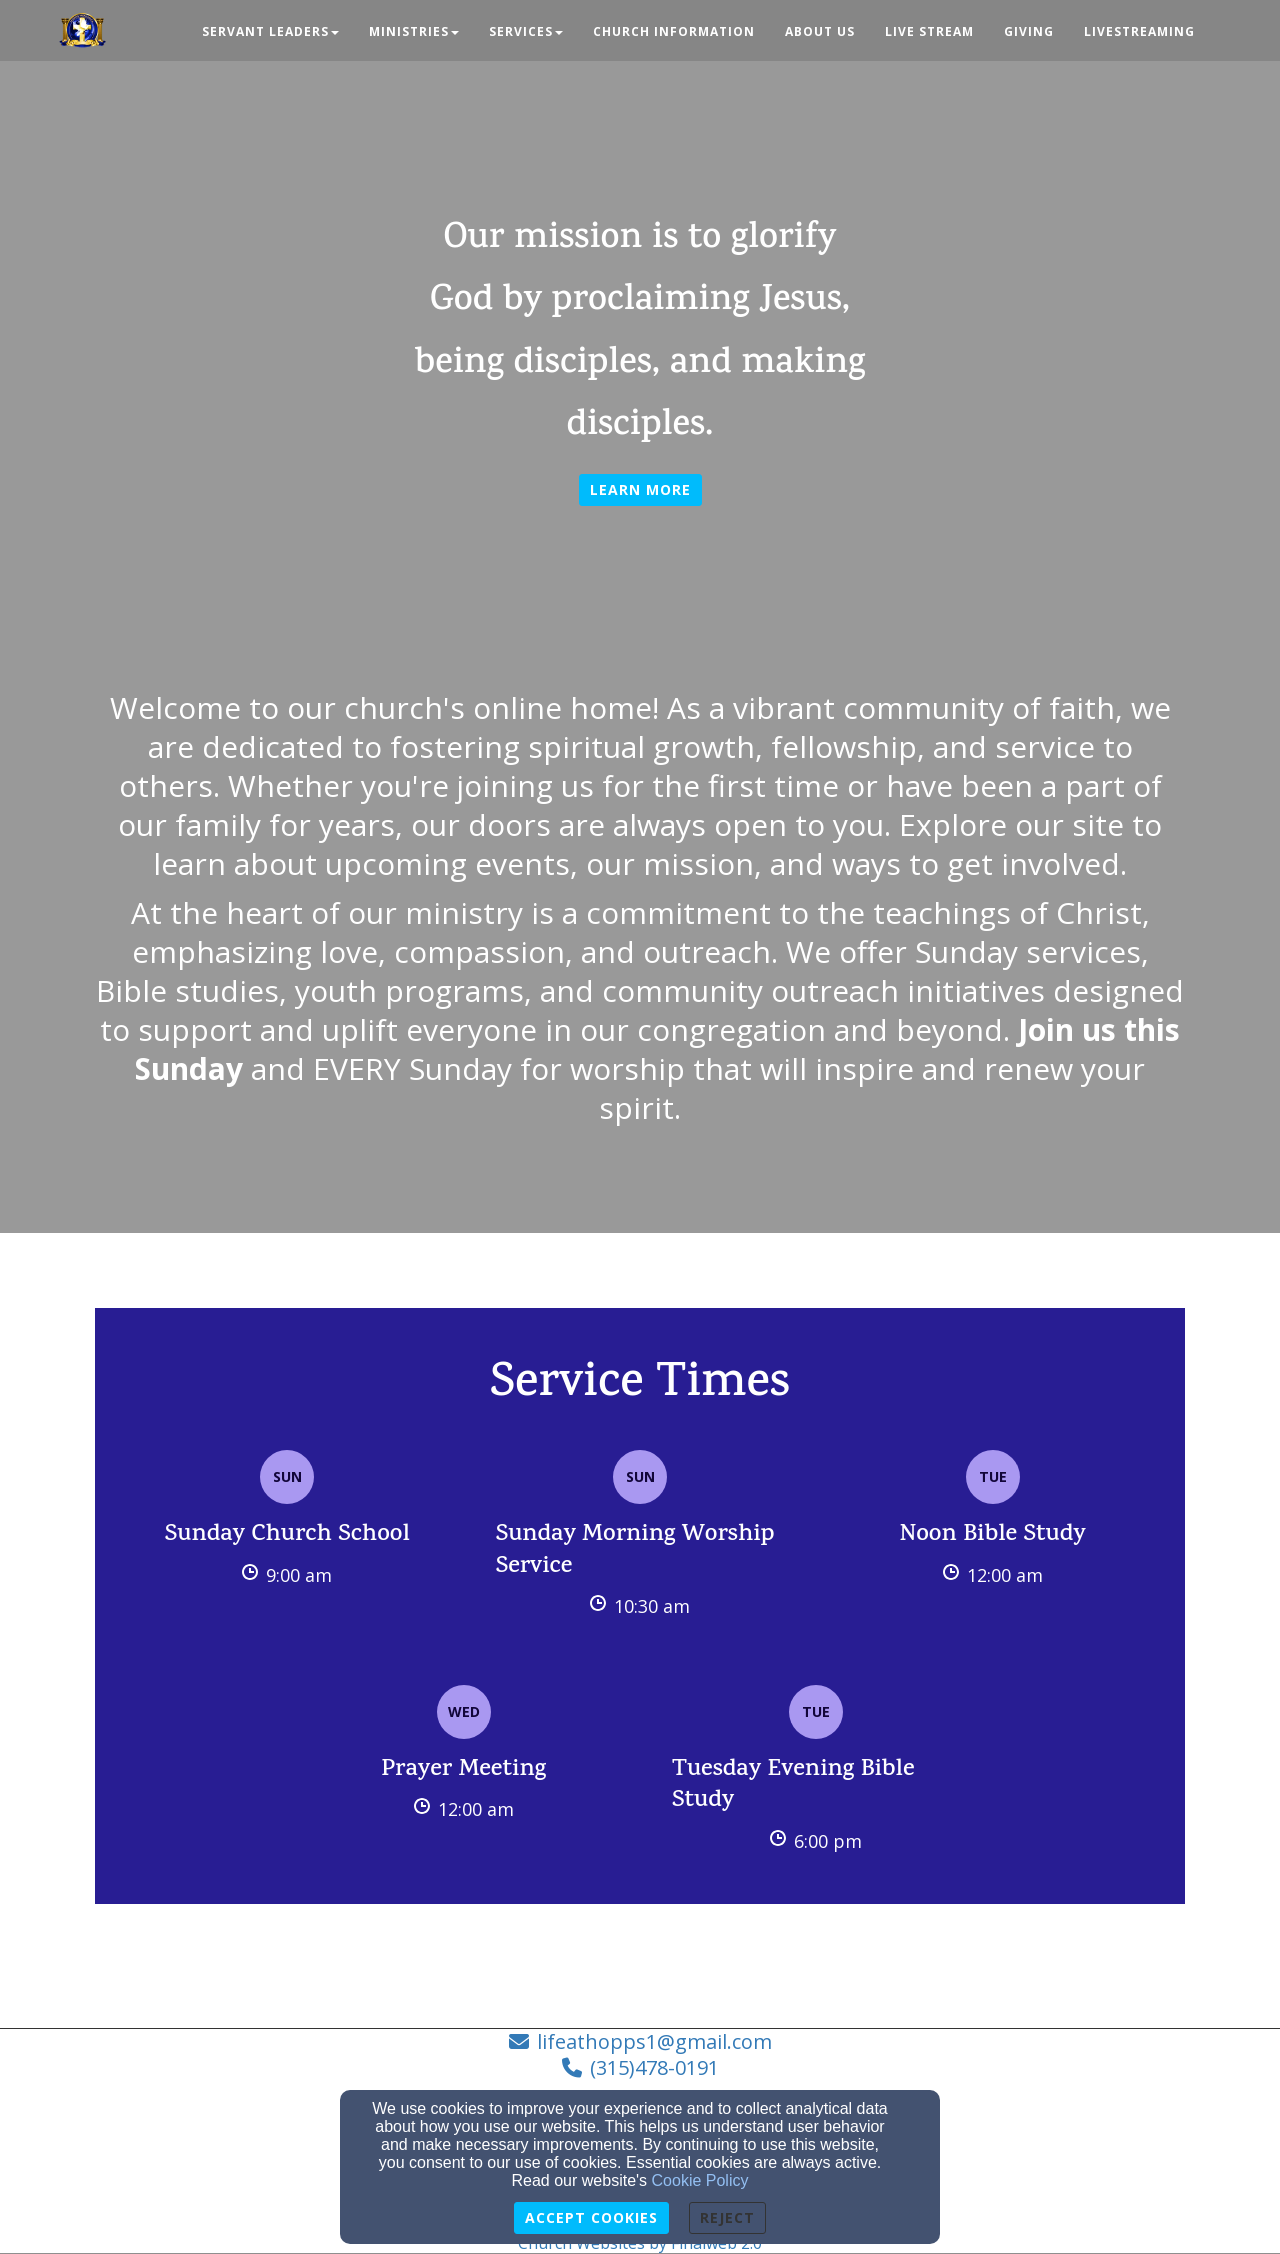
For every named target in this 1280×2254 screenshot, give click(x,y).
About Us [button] (820, 31)
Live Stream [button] (929, 31)
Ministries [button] (414, 31)
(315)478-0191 (654, 2067)
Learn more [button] (640, 489)
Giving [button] (1029, 31)
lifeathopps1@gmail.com (654, 2041)
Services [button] (526, 31)
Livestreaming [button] (1139, 31)
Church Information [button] (674, 31)
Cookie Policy (700, 2180)
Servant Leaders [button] (270, 31)
